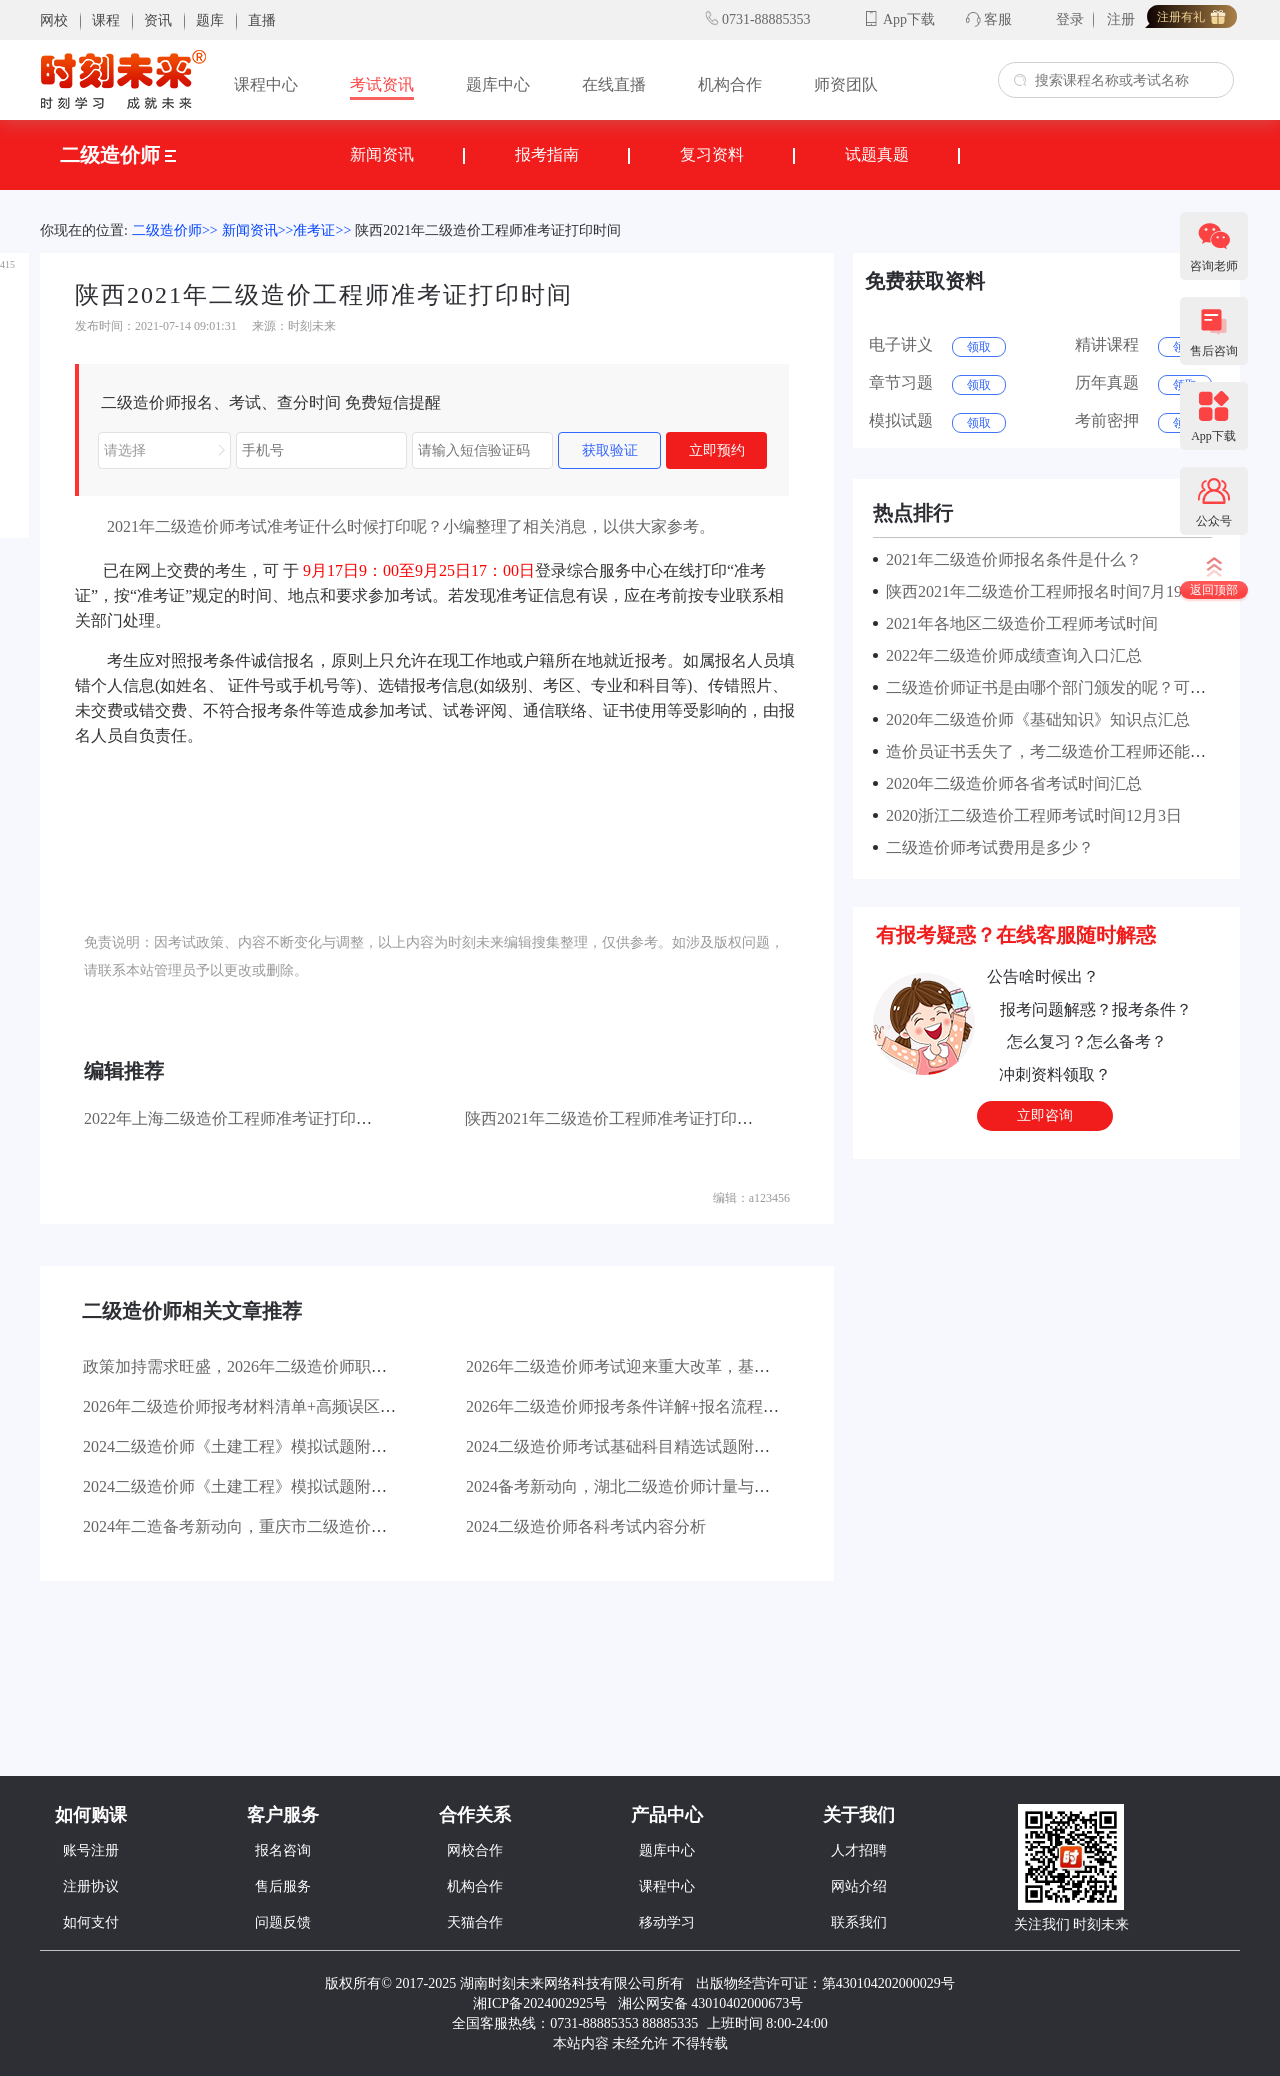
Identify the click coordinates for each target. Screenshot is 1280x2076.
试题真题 (877, 154)
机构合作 (730, 84)
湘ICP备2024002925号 (540, 2003)
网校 (54, 20)
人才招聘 (859, 1850)
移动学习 (667, 1922)
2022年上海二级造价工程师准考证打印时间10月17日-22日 (286, 1118)
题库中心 (498, 84)
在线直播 (614, 84)
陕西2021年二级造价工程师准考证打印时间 (488, 230)
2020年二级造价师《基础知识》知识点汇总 (1034, 719)
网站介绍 (859, 1886)
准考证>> (322, 230)
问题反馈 (283, 1922)
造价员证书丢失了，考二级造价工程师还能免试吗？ (1066, 751)
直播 (262, 20)
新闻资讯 (382, 154)
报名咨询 (283, 1850)
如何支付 (91, 1922)
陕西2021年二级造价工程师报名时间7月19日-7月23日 (1068, 591)
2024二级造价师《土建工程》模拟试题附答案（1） (263, 1486)
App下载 (909, 19)
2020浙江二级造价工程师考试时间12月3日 (1030, 815)
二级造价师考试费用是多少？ (986, 847)
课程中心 (266, 84)
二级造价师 (118, 155)
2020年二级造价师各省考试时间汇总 (1010, 783)
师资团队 (846, 84)
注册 (1121, 19)
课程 (106, 20)
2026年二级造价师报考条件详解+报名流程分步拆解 (646, 1406)
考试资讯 (382, 84)
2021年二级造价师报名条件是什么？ (1010, 559)
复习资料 (712, 154)
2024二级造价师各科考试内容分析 (586, 1526)
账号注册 (91, 1850)
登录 (1070, 19)
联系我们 (859, 1922)
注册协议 (91, 1886)
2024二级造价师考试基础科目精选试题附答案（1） (646, 1446)
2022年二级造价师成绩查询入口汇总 (1010, 655)
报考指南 (547, 154)
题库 (210, 20)
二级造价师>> (175, 230)
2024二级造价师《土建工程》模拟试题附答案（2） (263, 1446)
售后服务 (283, 1886)
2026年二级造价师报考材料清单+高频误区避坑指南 (263, 1406)
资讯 (158, 20)
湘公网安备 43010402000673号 (712, 2003)
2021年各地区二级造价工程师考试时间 (1018, 623)
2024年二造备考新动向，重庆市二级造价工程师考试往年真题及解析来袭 (339, 1526)
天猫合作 (475, 1922)
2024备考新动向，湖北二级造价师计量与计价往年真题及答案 (682, 1486)
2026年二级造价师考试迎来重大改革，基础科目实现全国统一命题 (698, 1366)
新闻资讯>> (258, 230)
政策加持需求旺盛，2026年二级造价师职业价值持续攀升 (283, 1366)
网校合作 (475, 1850)
